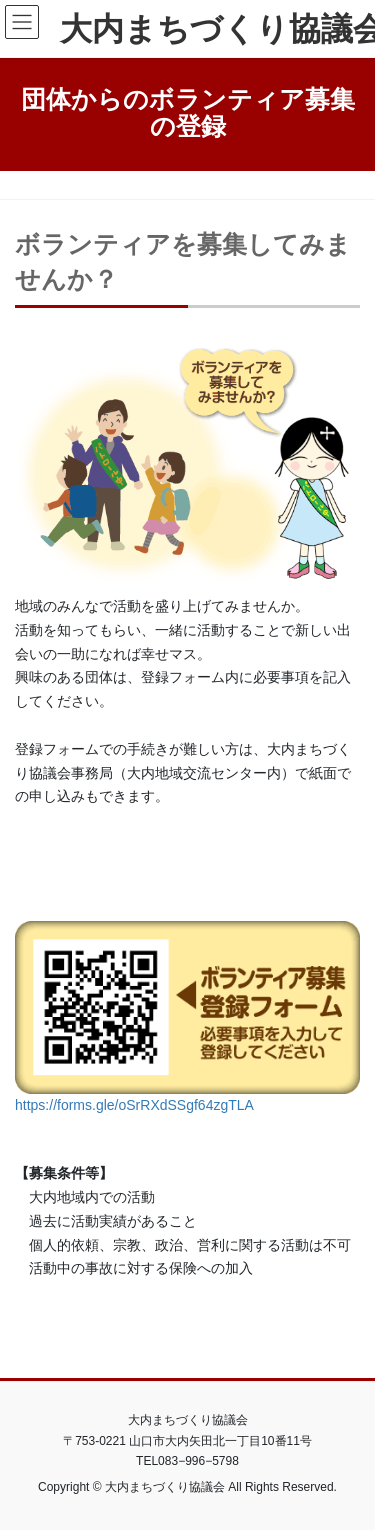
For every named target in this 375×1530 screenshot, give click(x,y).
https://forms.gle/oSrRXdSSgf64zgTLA (134, 1105)
